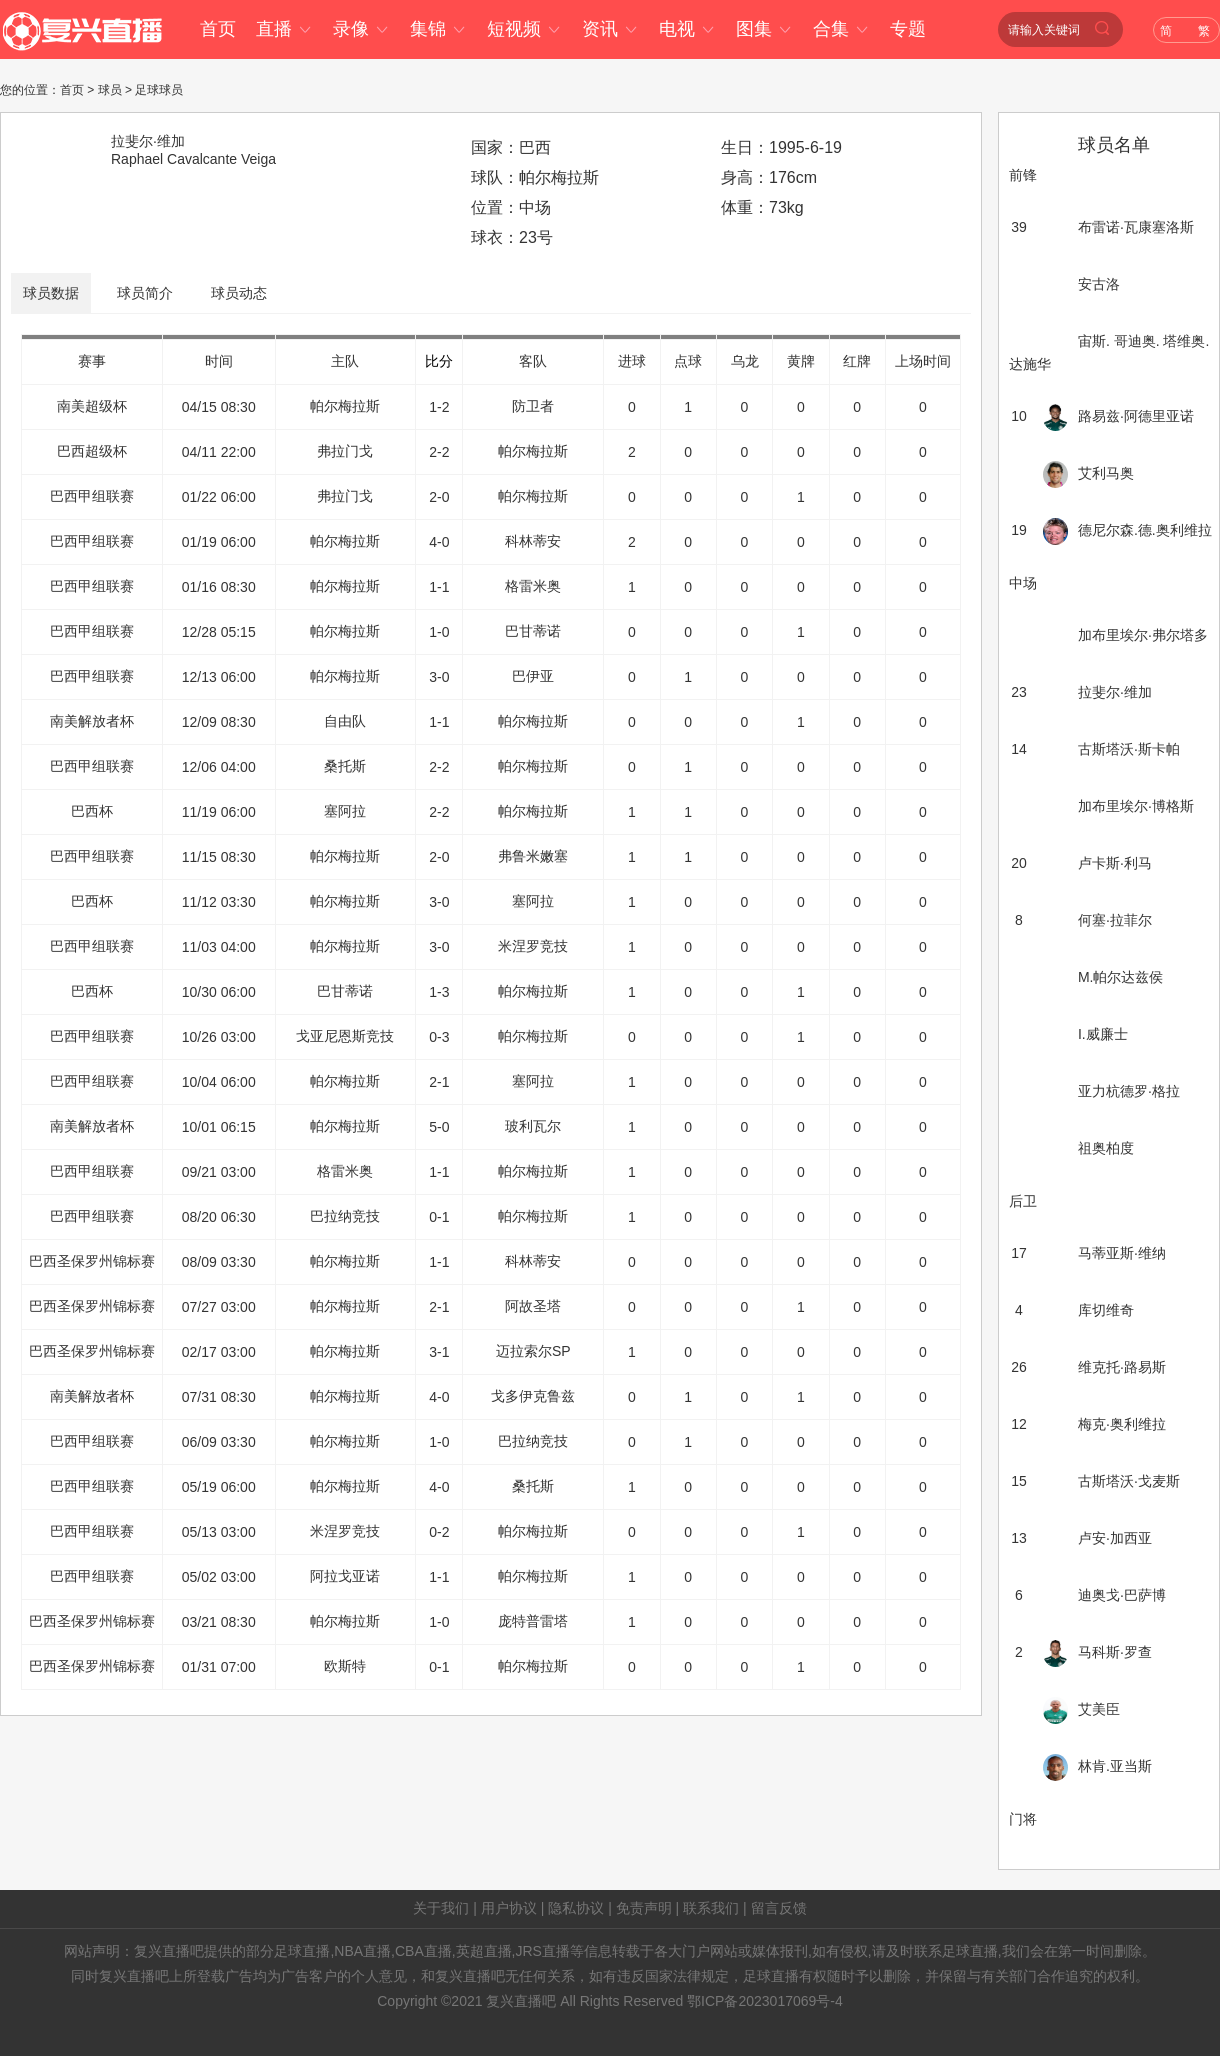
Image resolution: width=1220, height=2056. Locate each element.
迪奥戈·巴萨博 (1087, 1595)
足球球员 (159, 90)
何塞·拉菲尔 (1080, 920)
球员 (110, 90)
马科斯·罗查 (1080, 1652)
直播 (284, 29)
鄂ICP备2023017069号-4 (765, 2001)
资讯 (610, 29)
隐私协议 (576, 1908)
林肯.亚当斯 (1090, 1766)
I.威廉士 (1078, 1034)
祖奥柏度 (1081, 1148)
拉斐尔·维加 (1080, 692)
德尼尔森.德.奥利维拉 (1110, 530)
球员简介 (145, 293)
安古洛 (1074, 284)
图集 (764, 29)
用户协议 (509, 1908)
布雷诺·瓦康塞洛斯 (1101, 227)
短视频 (524, 29)
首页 (218, 29)
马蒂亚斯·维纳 (1087, 1253)
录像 (361, 29)
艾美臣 (1074, 1709)
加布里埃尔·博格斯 (1111, 806)
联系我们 (711, 1908)
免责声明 (644, 1908)
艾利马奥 (1081, 473)
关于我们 (441, 1908)
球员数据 (51, 293)
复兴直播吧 (521, 2001)
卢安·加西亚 (1080, 1538)
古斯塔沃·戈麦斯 (1094, 1481)
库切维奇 (1071, 1310)
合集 (841, 29)
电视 (687, 29)
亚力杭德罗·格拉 (1104, 1091)
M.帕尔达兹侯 (1096, 977)
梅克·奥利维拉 (1087, 1424)
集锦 (438, 29)
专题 (908, 29)
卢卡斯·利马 (1080, 863)
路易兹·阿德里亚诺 (1101, 416)
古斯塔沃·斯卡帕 (1094, 749)
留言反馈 (779, 1908)
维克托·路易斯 (1087, 1367)
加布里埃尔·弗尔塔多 (1118, 635)
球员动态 (239, 293)
